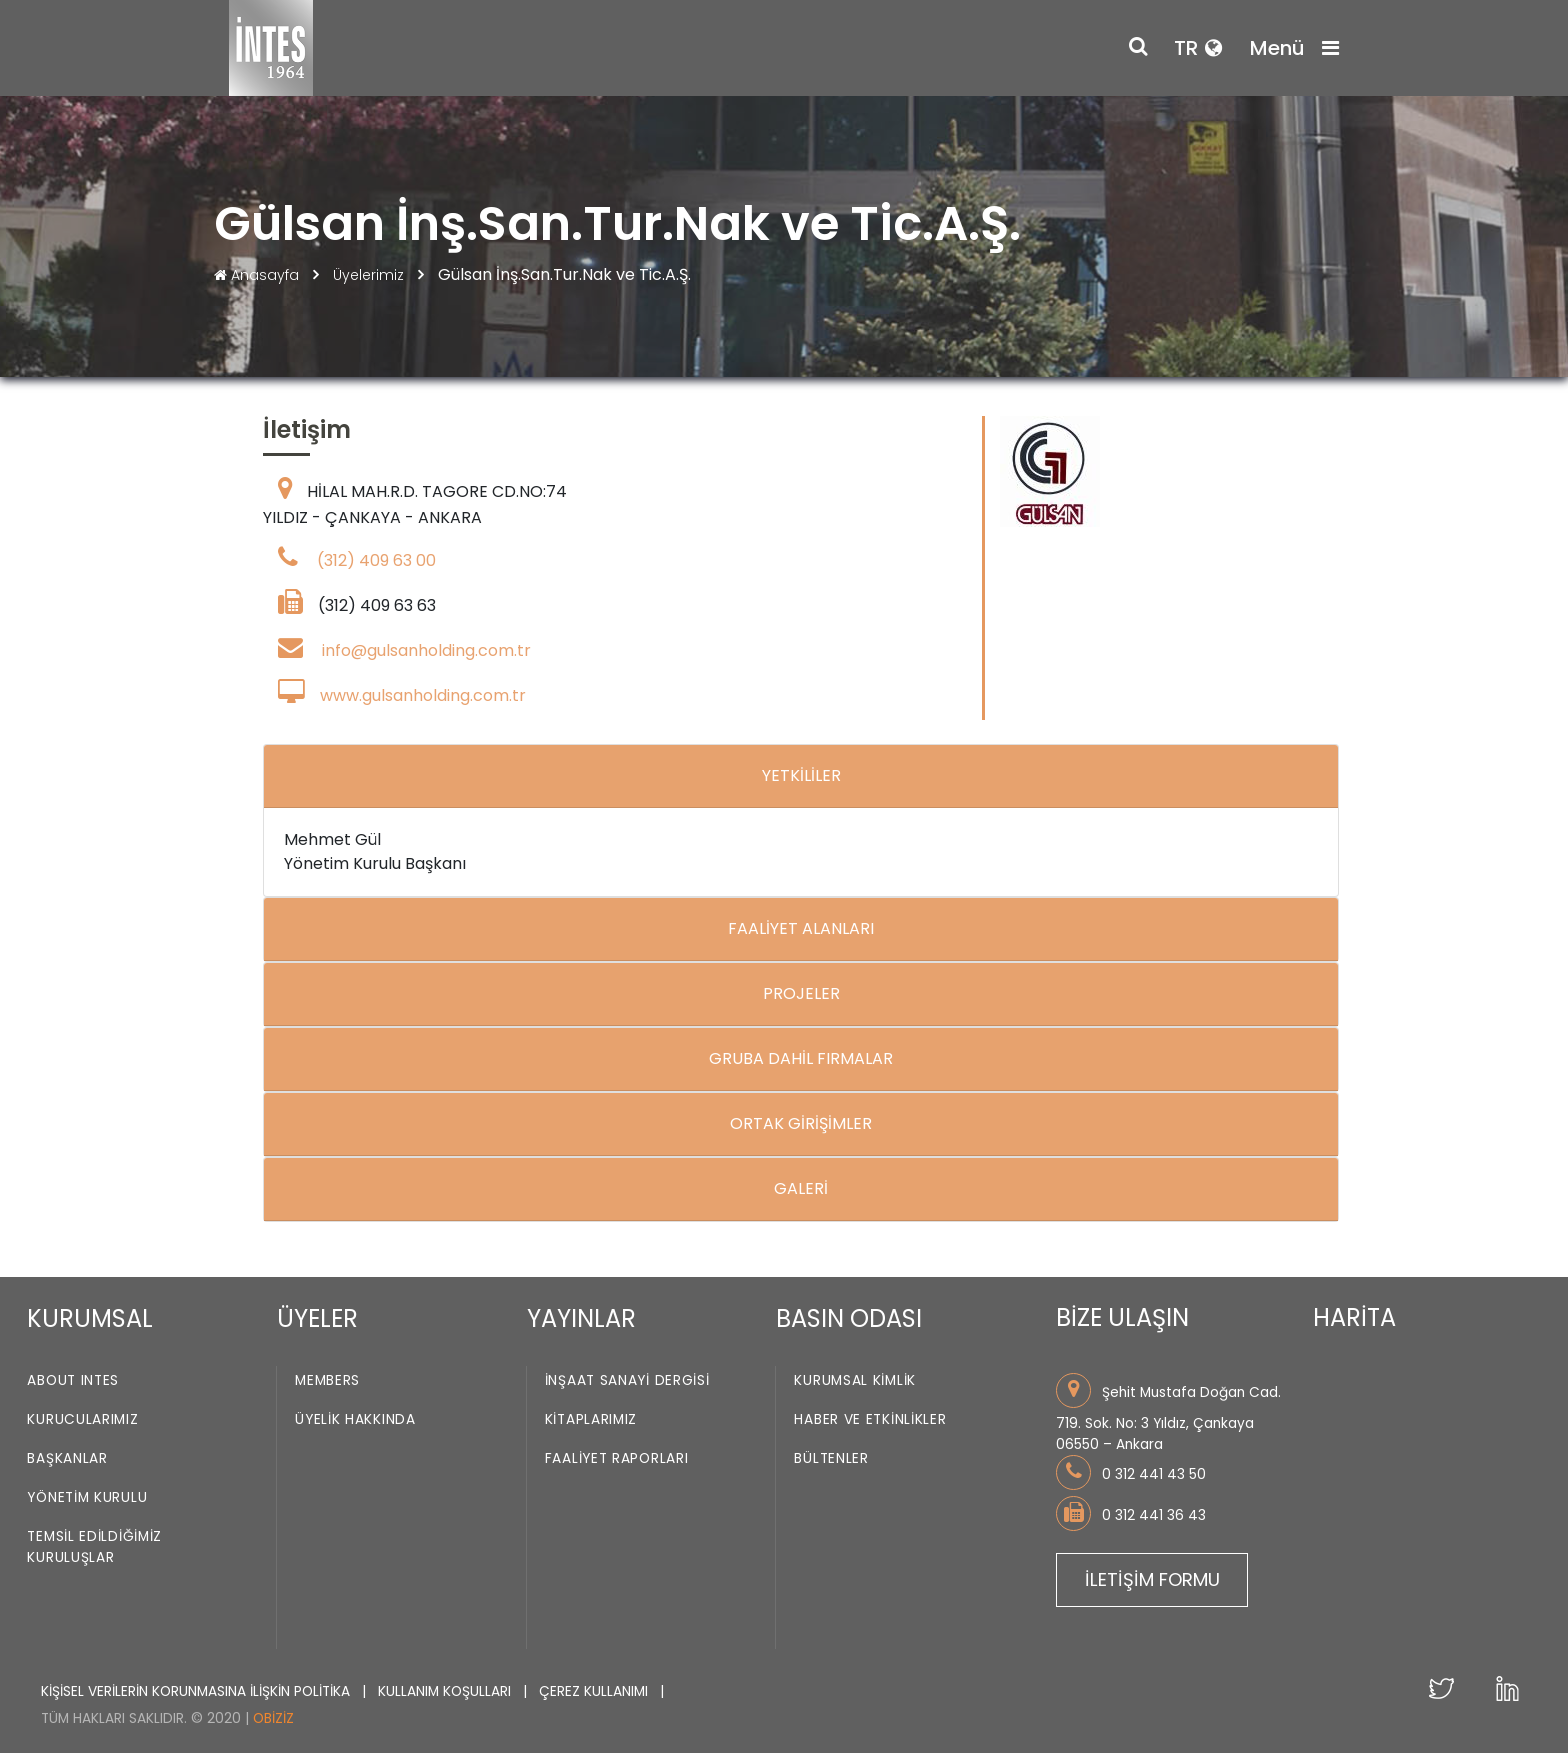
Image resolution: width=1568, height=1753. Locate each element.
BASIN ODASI (849, 1318)
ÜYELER (317, 1318)
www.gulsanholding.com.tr (423, 695)
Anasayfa (258, 275)
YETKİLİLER (801, 775)
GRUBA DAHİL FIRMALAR (801, 1058)
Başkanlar (67, 1459)
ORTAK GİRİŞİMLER (801, 1123)
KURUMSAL (90, 1318)
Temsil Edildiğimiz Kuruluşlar (94, 1548)
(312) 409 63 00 (376, 560)
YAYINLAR (581, 1318)
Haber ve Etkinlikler (870, 1420)
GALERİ (801, 1188)
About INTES (73, 1381)
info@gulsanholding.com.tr (426, 650)
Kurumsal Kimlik (855, 1381)
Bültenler (831, 1459)
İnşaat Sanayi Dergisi (627, 1381)
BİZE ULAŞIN (1122, 1317)
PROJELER (801, 993)
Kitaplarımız (591, 1420)
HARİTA (1354, 1317)
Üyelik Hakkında (355, 1420)
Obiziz (273, 1718)
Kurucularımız (82, 1420)
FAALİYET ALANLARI (801, 928)
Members (327, 1381)
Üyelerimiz (370, 275)
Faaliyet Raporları (617, 1459)
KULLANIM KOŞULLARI (446, 1691)
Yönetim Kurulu (87, 1498)
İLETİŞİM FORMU (1152, 1579)
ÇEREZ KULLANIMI (595, 1691)
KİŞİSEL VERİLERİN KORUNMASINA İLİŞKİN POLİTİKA (197, 1691)
